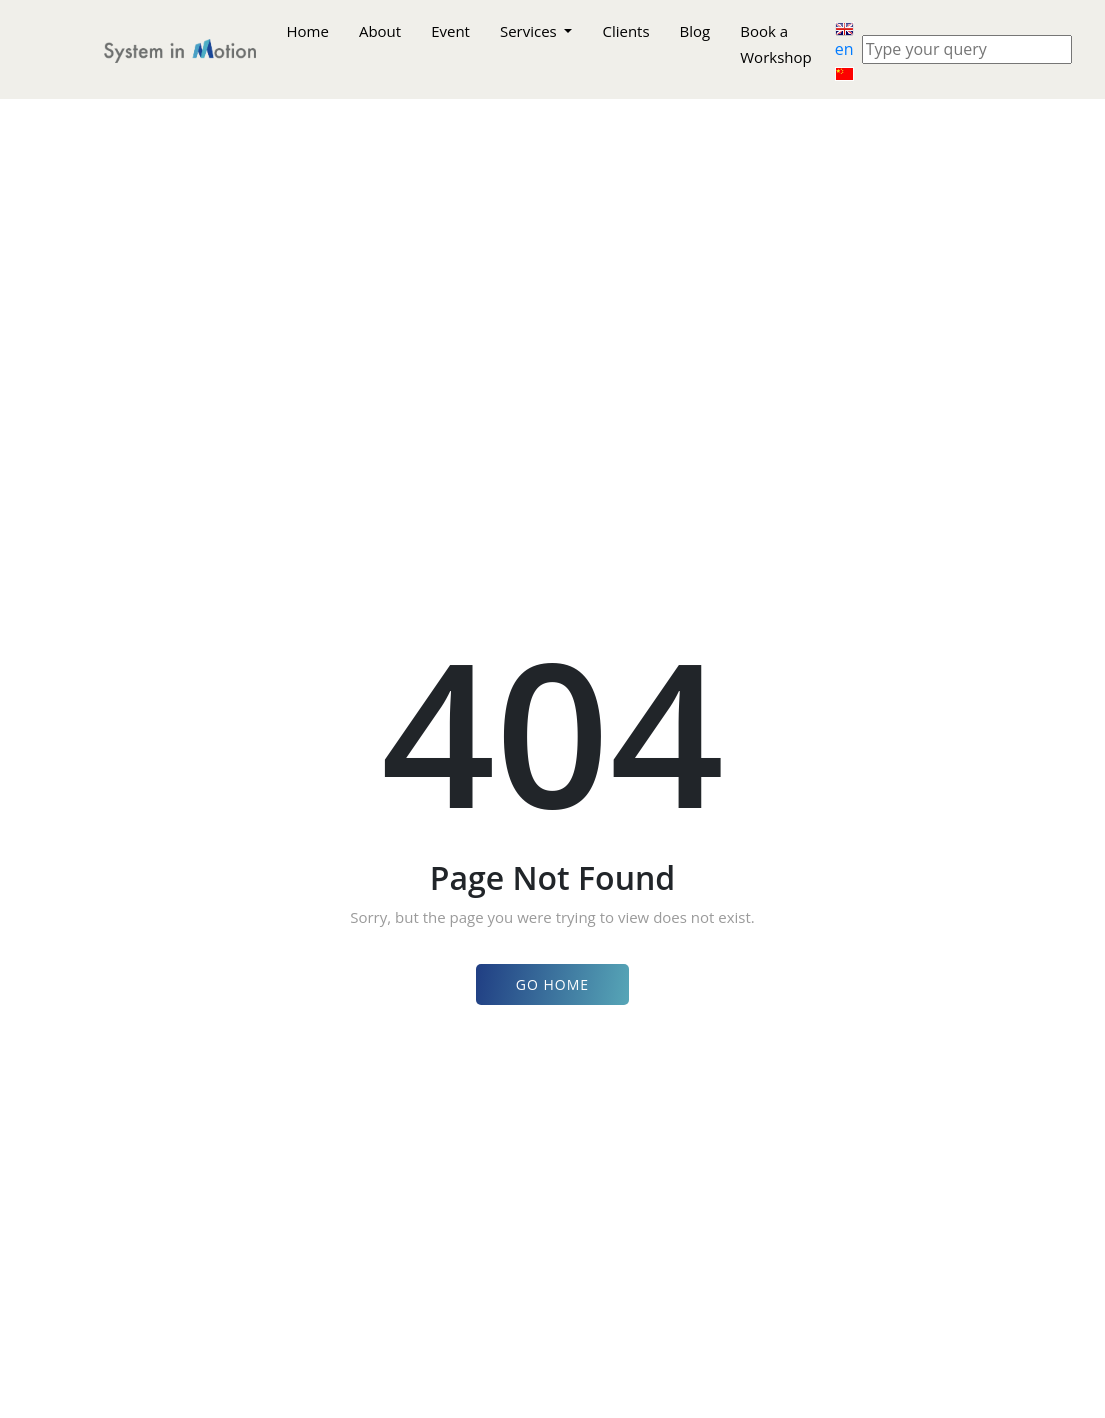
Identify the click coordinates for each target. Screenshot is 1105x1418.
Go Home (552, 984)
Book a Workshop (775, 44)
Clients (625, 31)
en (844, 41)
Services (530, 31)
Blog (695, 31)
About (380, 31)
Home (308, 31)
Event (450, 31)
